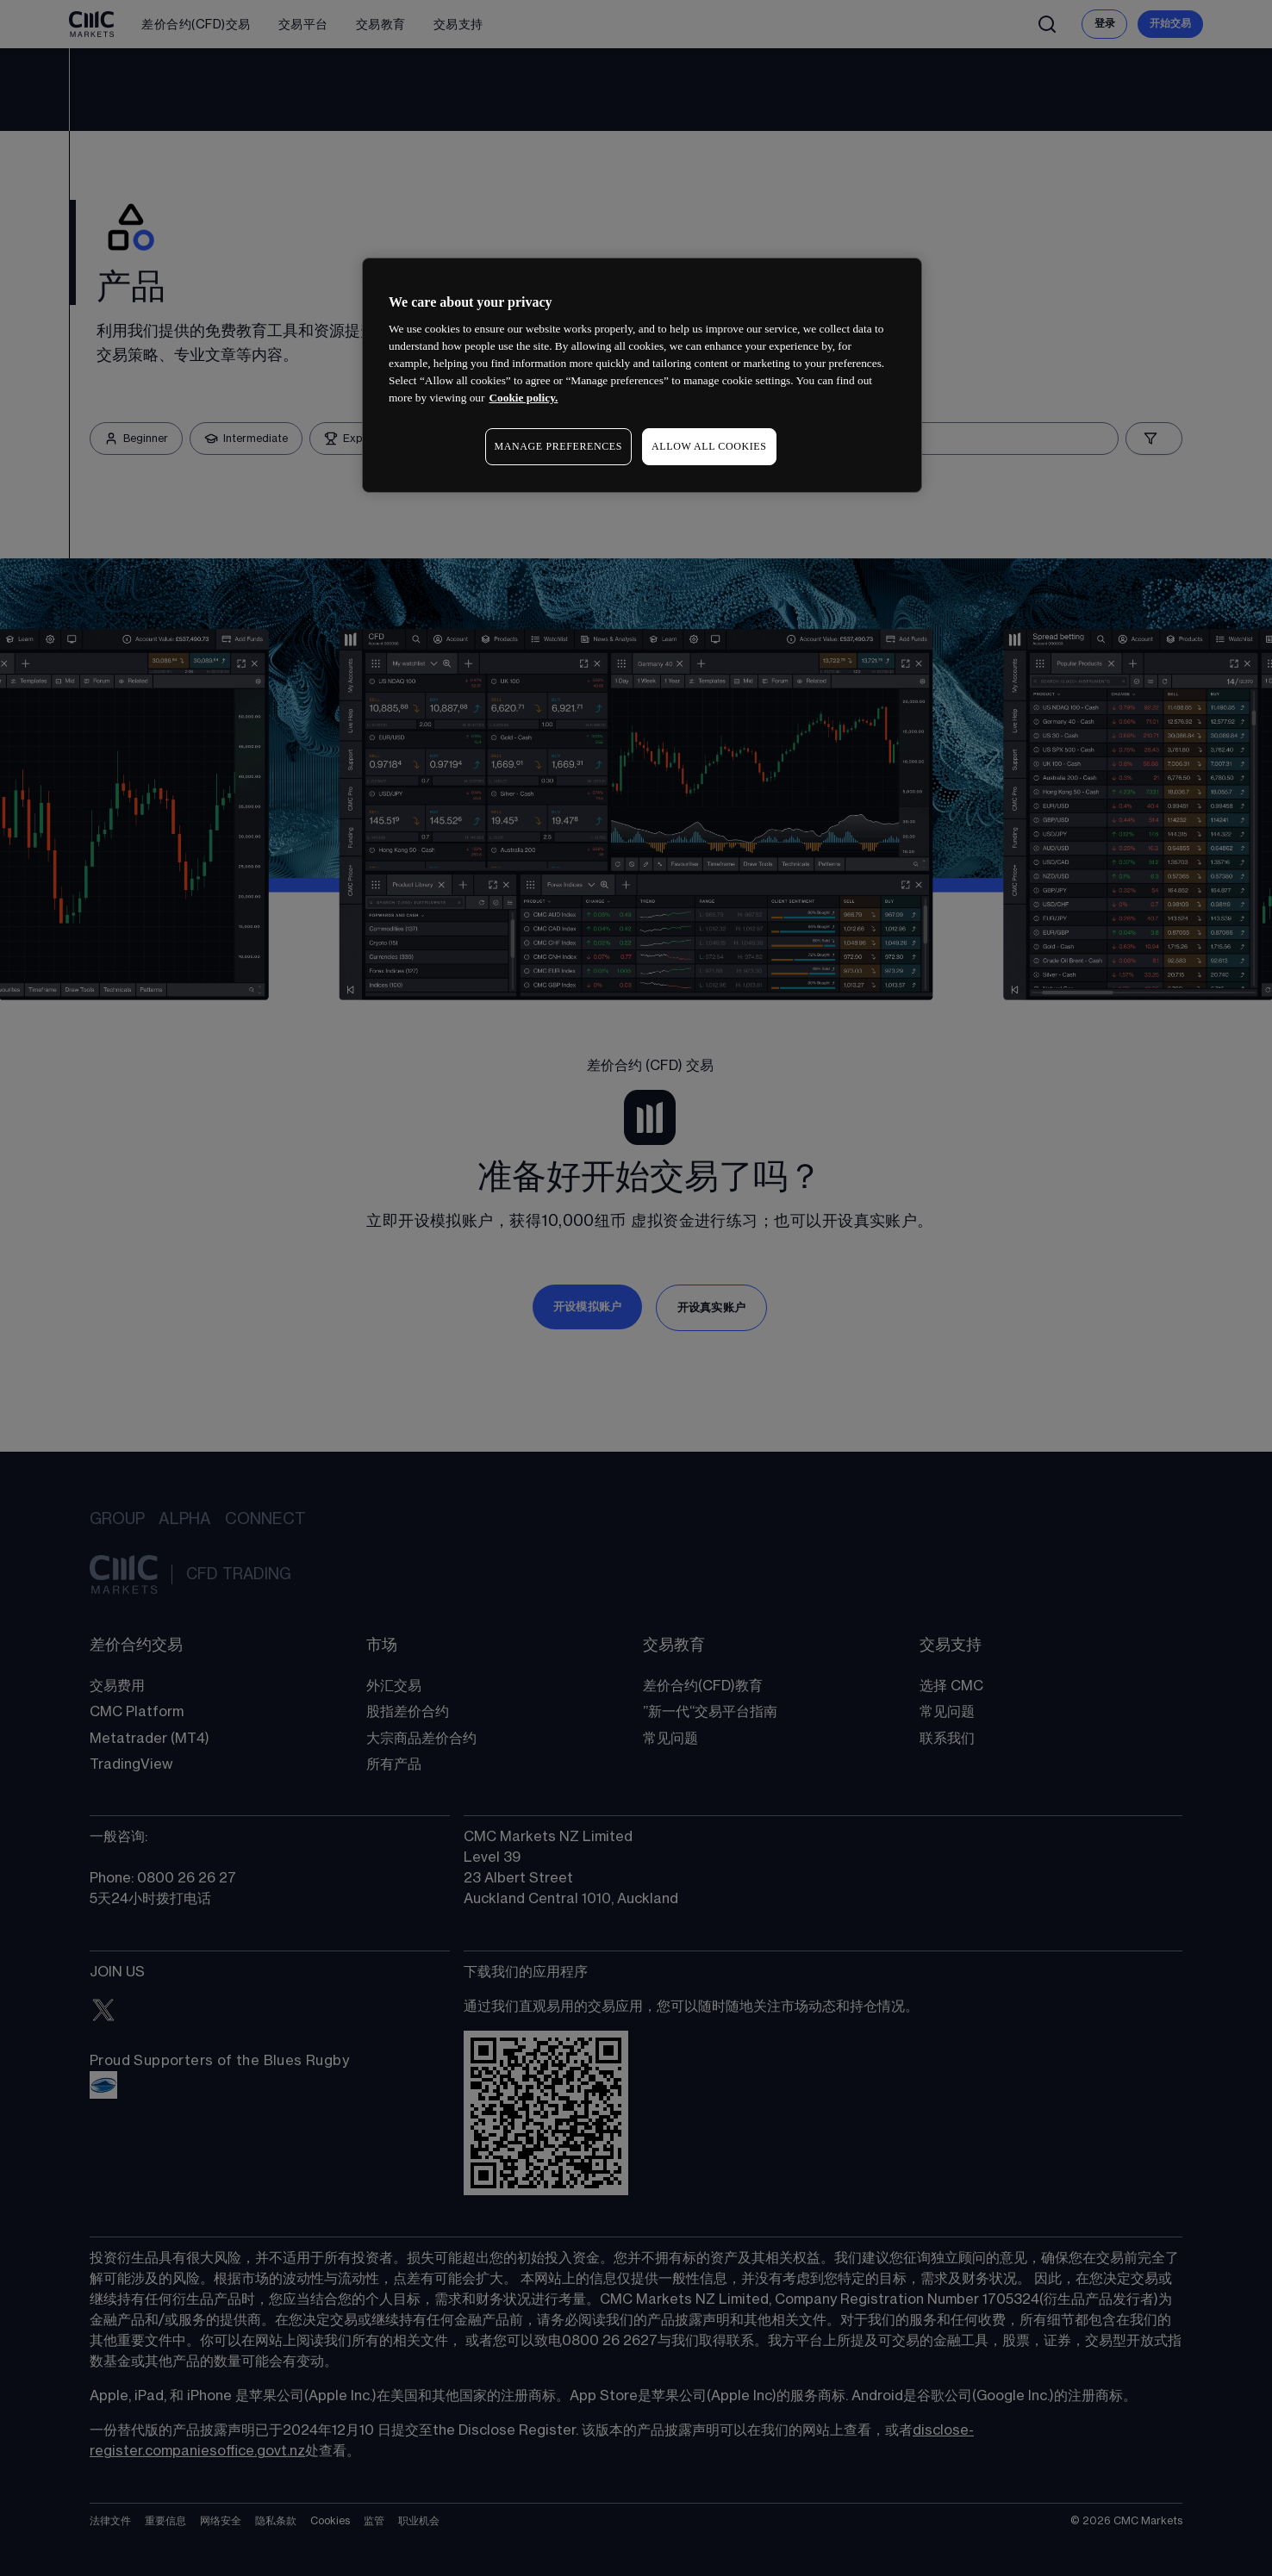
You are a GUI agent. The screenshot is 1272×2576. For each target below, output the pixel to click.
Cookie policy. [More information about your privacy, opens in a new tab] (523, 397)
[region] (642, 375)
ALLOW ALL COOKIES (709, 446)
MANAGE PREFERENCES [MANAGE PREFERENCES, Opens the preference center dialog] (558, 446)
